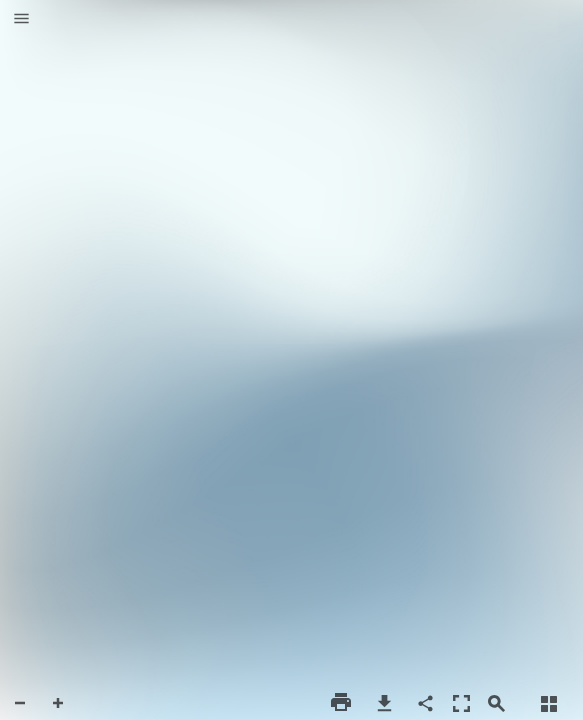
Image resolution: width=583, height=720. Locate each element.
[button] (21, 20)
